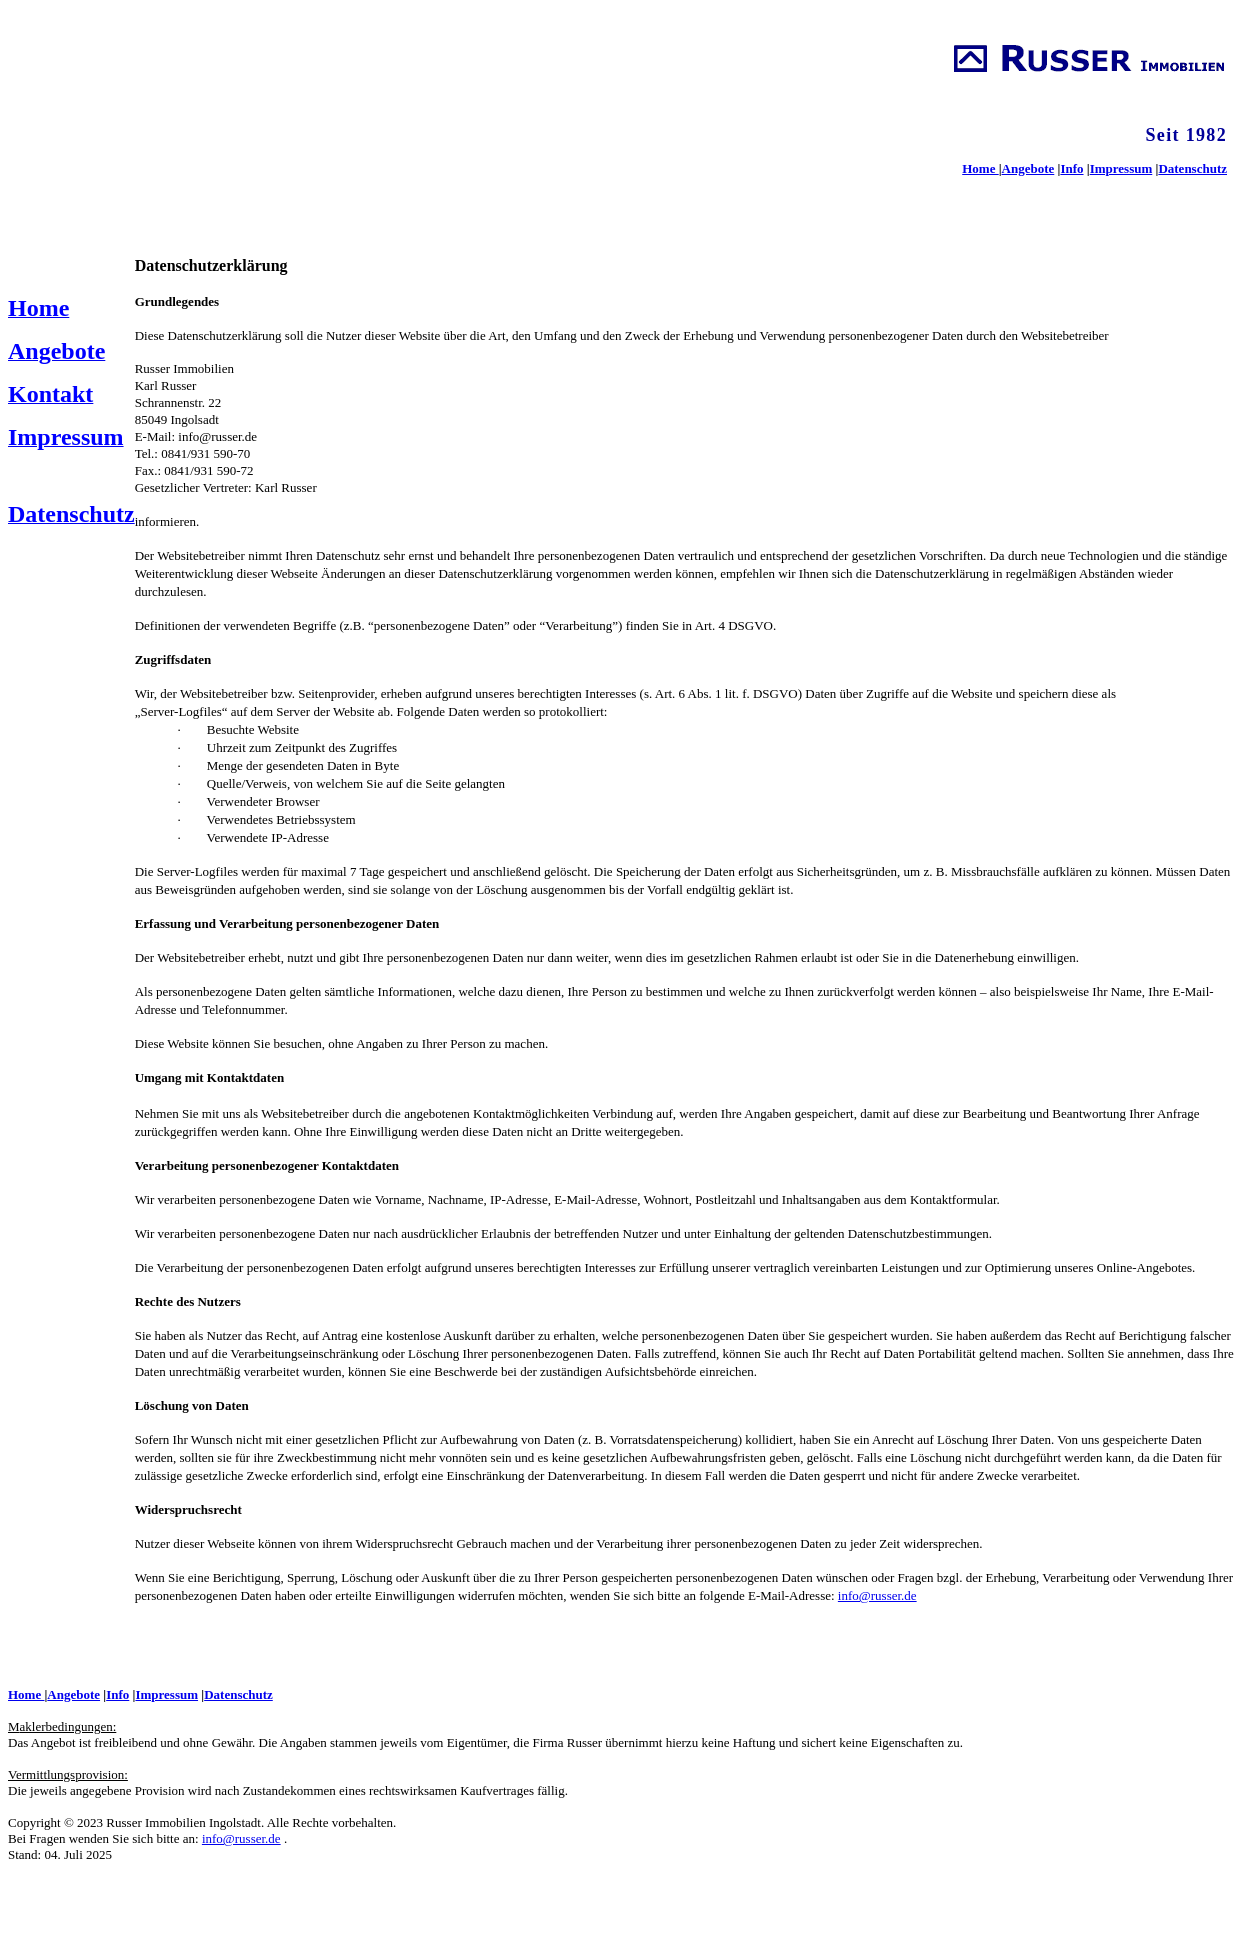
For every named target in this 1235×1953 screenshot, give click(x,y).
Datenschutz (1192, 168)
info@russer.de (877, 1595)
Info (1071, 168)
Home (980, 168)
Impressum (1121, 168)
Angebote (1028, 168)
